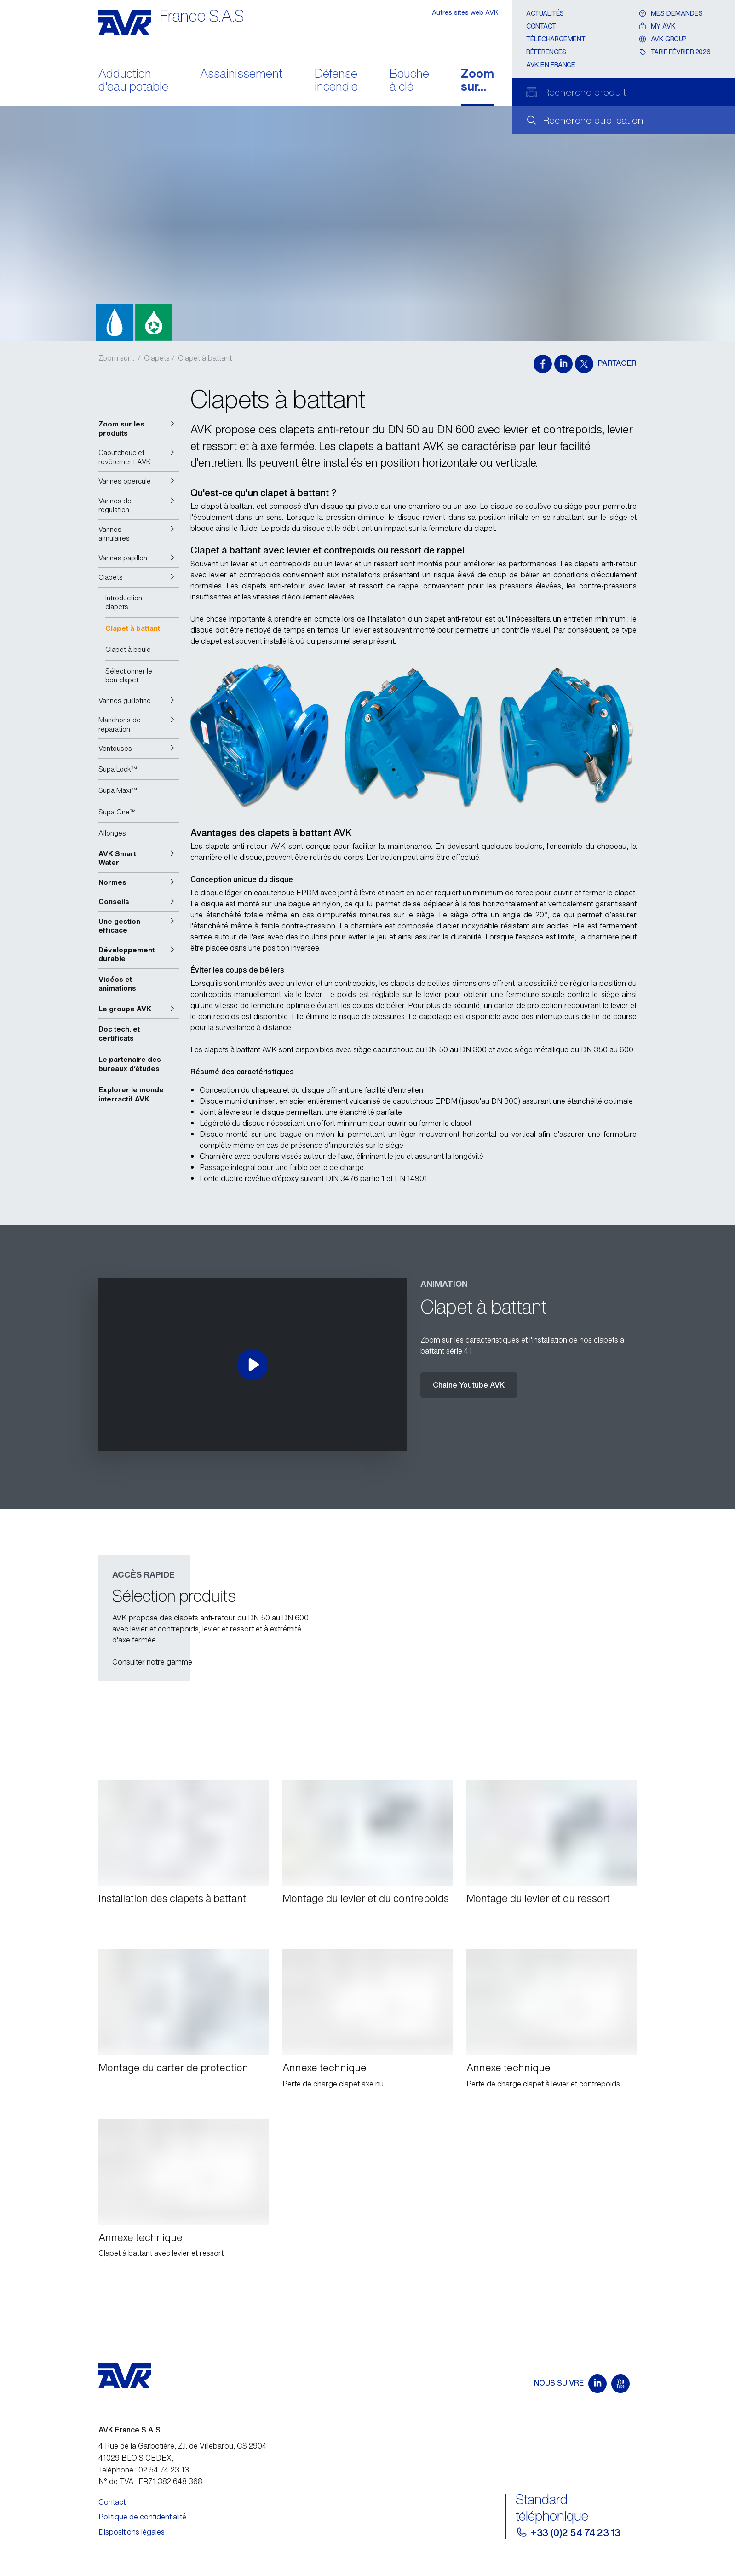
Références (546, 52)
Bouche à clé (409, 81)
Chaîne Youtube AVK (469, 1384)
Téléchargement (555, 39)
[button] (138, 429)
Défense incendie (336, 81)
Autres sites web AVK (465, 12)
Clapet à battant (205, 357)
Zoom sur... (477, 81)
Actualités (545, 13)
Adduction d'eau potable (133, 81)
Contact (541, 26)
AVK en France (550, 64)
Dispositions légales (131, 2531)
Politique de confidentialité (142, 2516)
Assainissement (241, 74)
